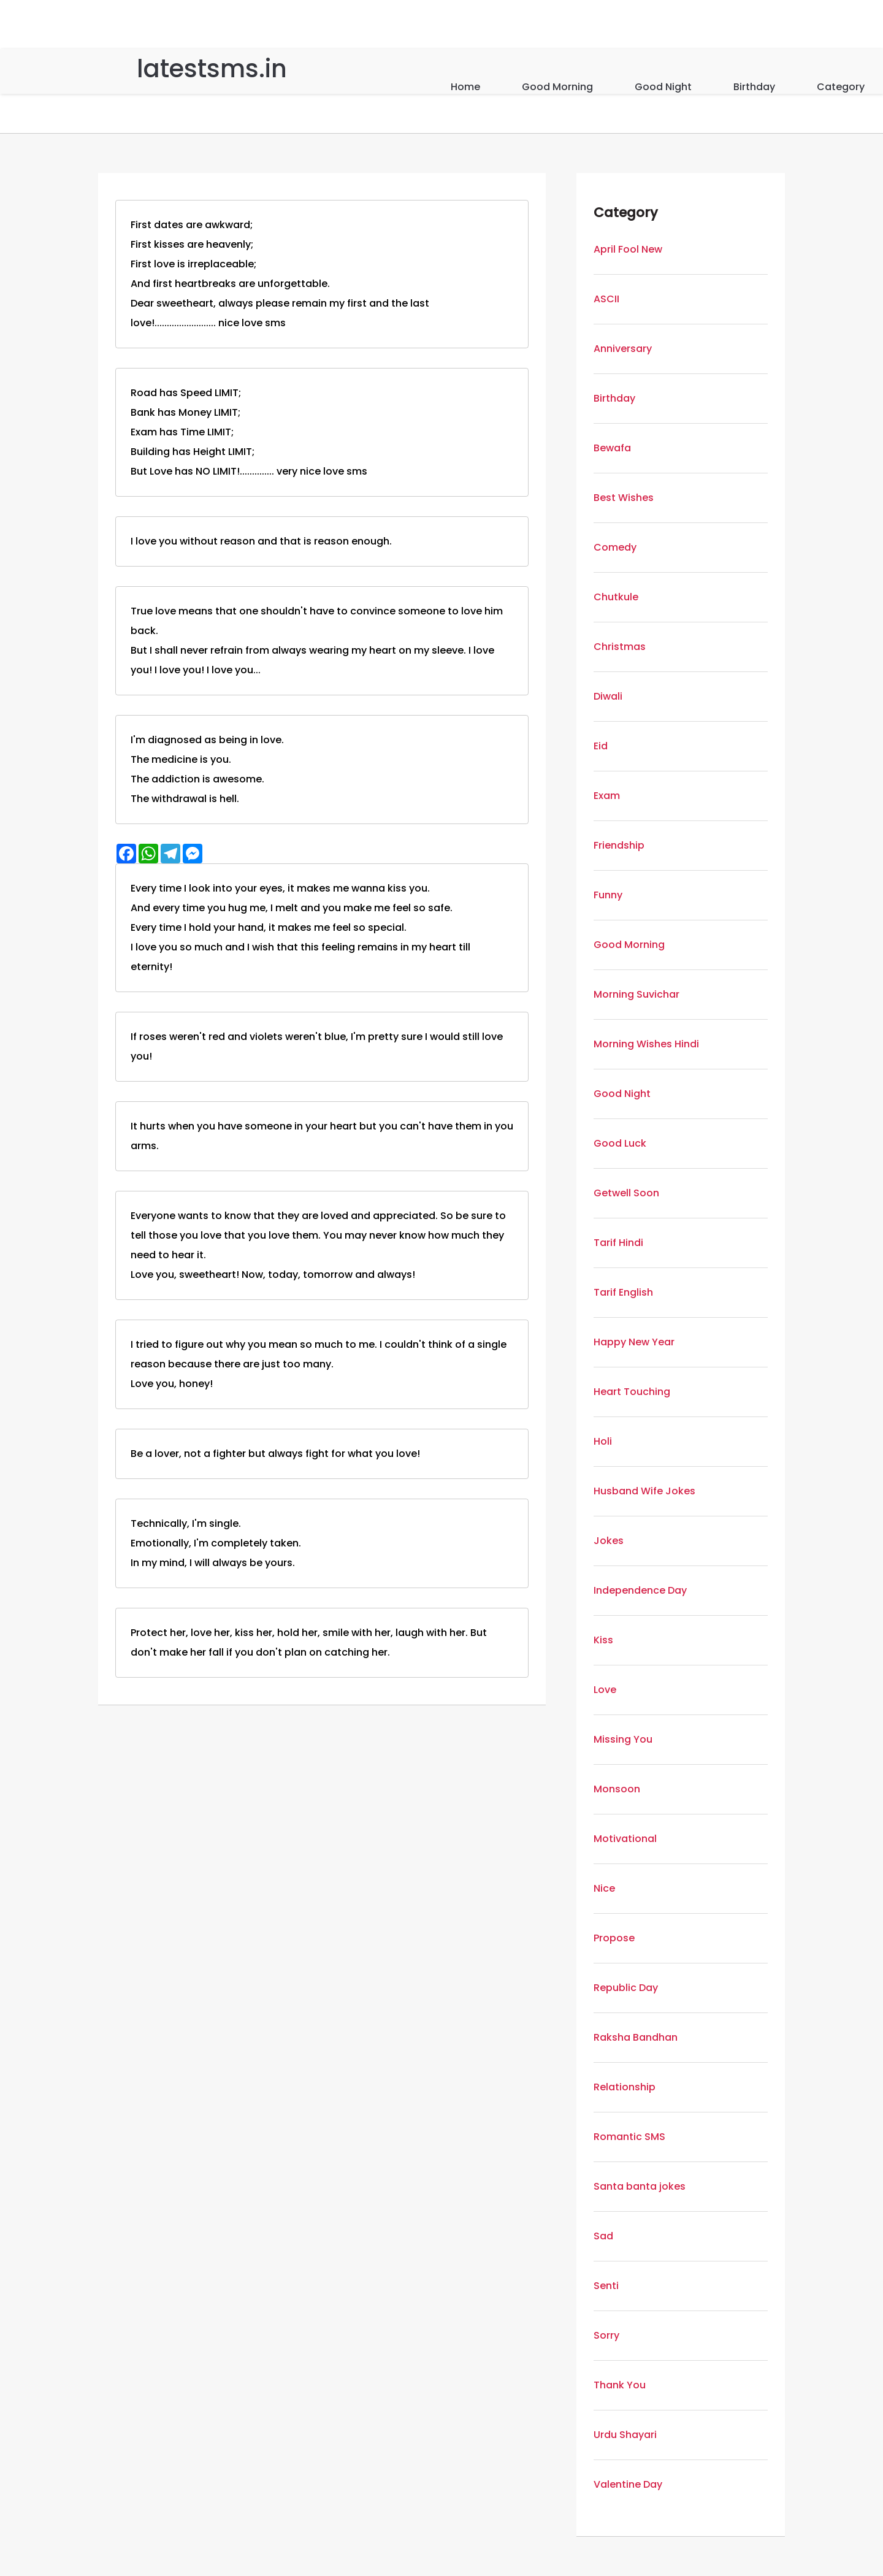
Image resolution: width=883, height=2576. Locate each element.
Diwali (608, 696)
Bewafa (612, 448)
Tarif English (623, 1292)
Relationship (625, 2087)
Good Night (663, 87)
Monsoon (617, 1789)
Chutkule (616, 597)
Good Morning (557, 87)
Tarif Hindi (618, 1243)
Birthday (754, 87)
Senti (606, 2286)
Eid (601, 746)
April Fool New (628, 249)
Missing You (623, 1739)
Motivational (625, 1839)
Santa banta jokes (640, 2186)
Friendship (619, 845)
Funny (608, 895)
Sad (603, 2236)
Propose (614, 1938)
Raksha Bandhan (636, 2037)
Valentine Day (628, 2484)
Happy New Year (634, 1342)
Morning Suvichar (636, 994)
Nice (604, 1888)
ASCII (606, 299)
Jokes (609, 1541)
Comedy (615, 547)
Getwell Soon (626, 1193)
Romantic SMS (629, 2137)
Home (465, 87)
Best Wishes (624, 498)
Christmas (620, 647)
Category (841, 87)
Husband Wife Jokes (644, 1491)
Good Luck (620, 1143)
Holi (603, 1441)
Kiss (603, 1640)
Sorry (606, 2335)
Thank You (620, 2385)
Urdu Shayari (625, 2435)
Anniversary (623, 349)
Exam (607, 796)
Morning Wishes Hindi (646, 1044)
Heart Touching (632, 1392)
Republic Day (626, 1988)
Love (605, 1690)
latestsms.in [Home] (212, 68)
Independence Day (640, 1590)
